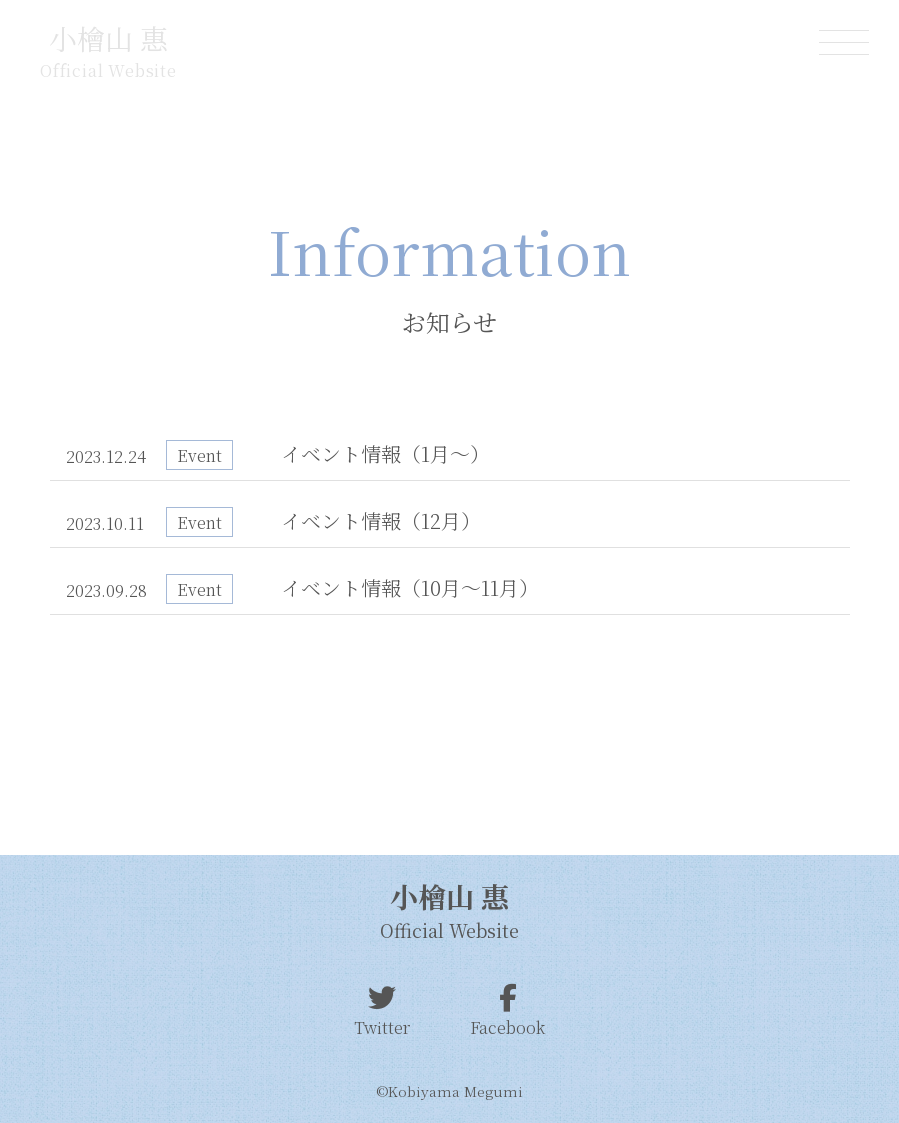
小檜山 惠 (108, 38)
